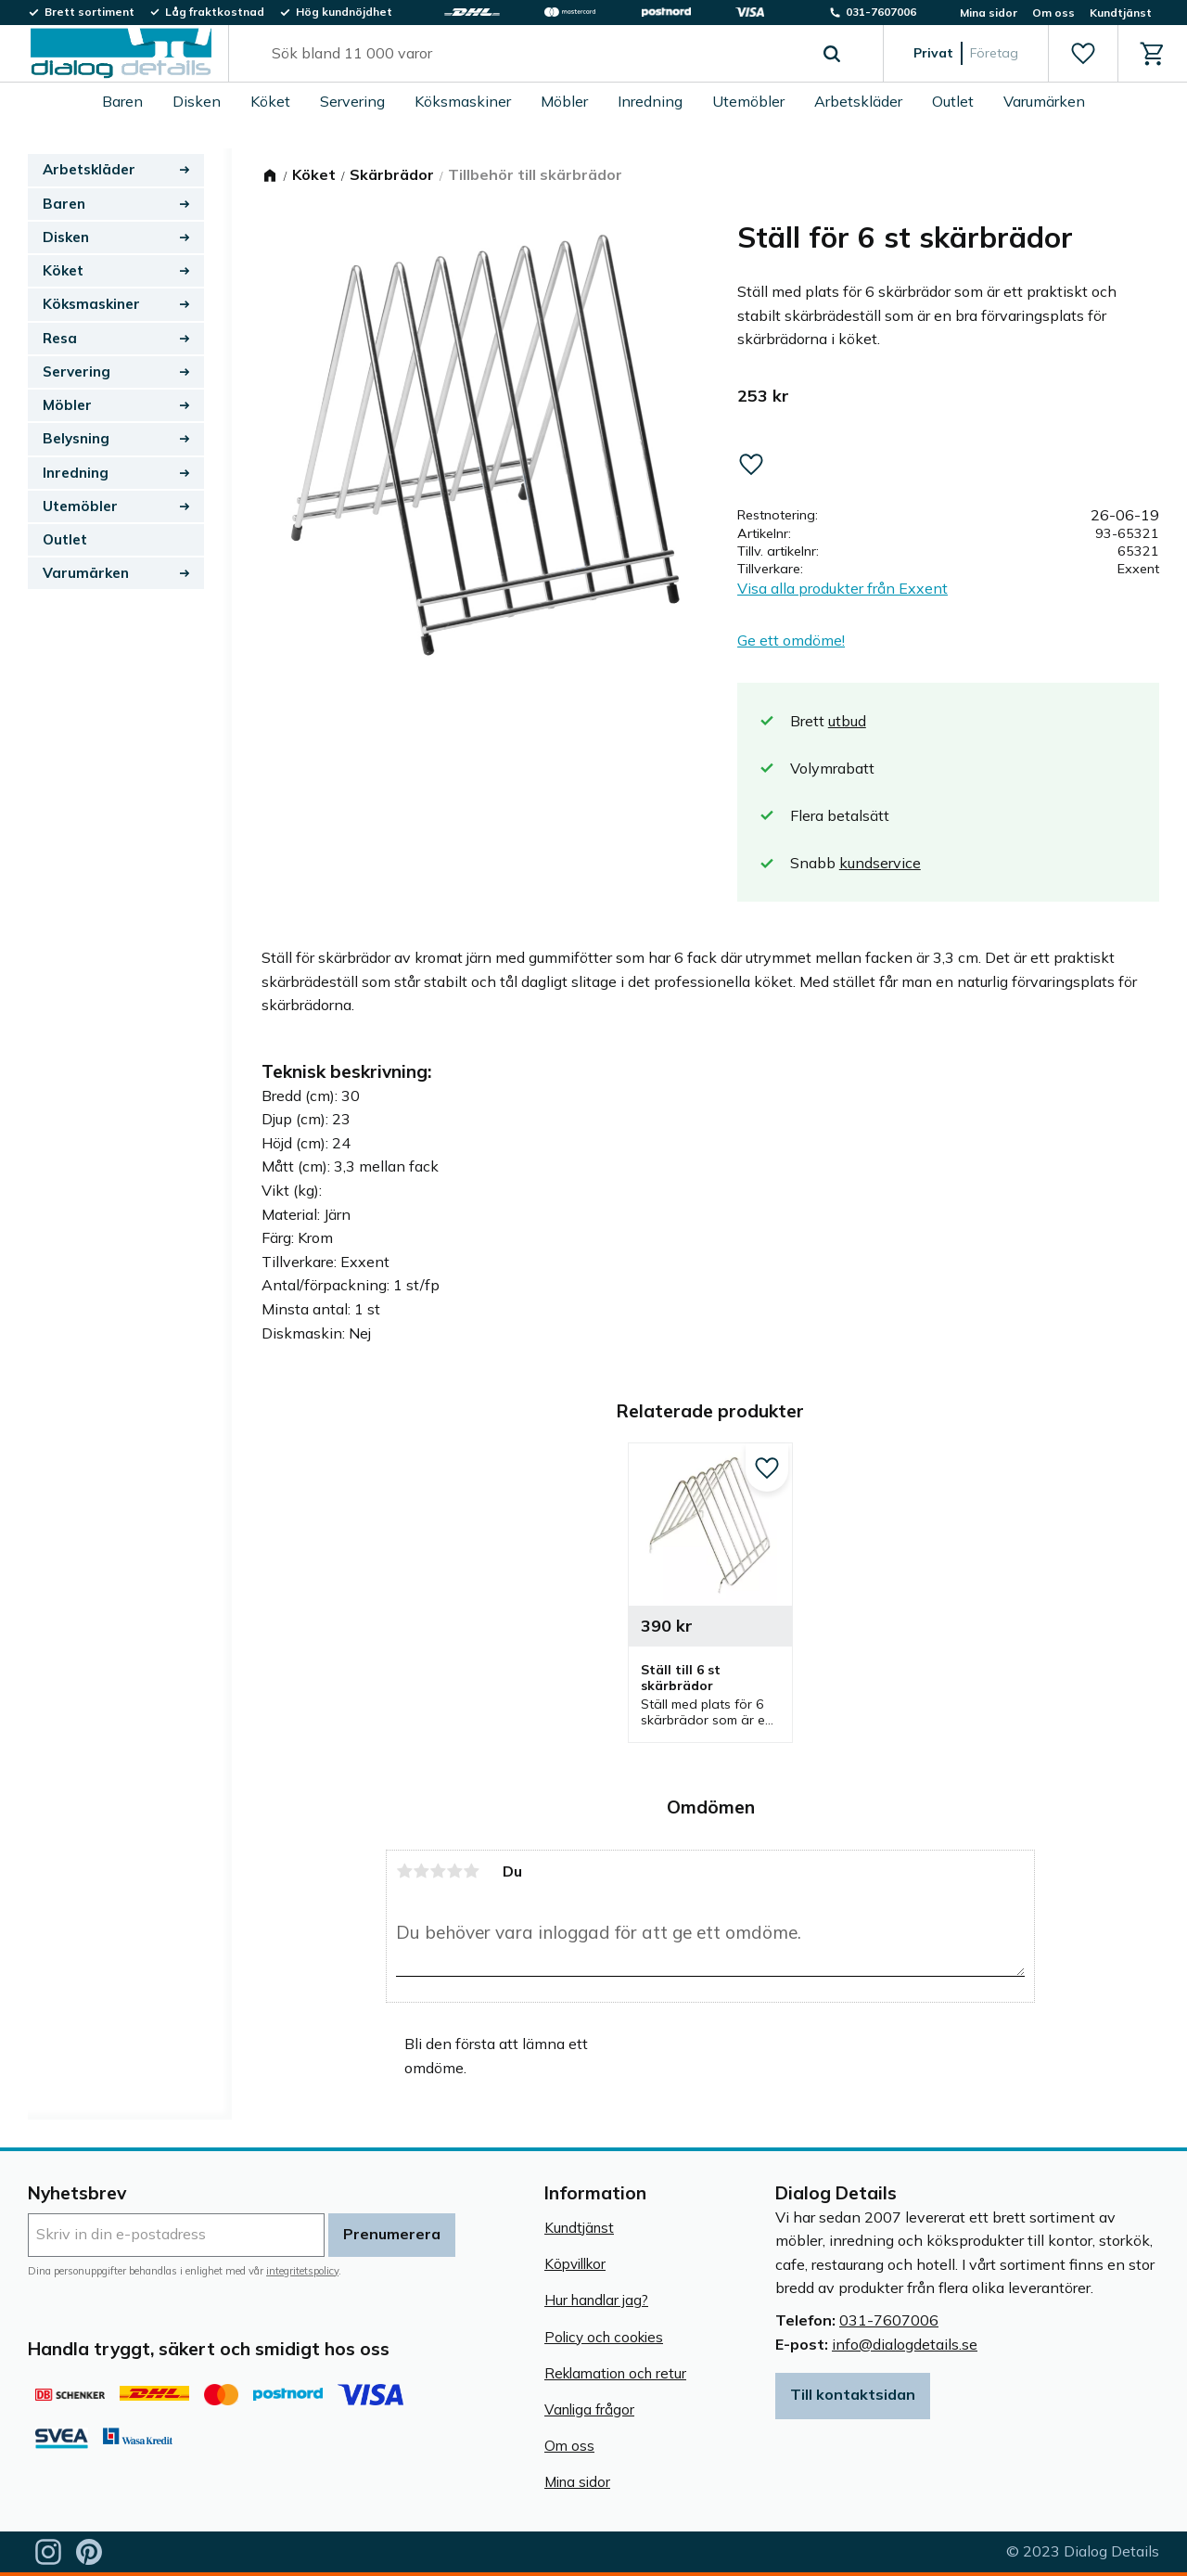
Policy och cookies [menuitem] (603, 2337)
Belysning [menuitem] (76, 438)
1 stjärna (404, 1871)
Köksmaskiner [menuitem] (463, 101)
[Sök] (831, 53)
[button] (1082, 54)
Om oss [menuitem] (1053, 12)
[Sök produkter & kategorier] (534, 53)
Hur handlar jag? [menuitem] (596, 2300)
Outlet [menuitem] (953, 101)
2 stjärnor (421, 1871)
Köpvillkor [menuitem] (575, 2264)
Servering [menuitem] (352, 101)
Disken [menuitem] (196, 101)
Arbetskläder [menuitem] (858, 101)
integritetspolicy (302, 2270)
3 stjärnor (437, 1871)
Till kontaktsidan (852, 2394)
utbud (847, 720)
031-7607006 (888, 2320)
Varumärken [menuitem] (1044, 101)
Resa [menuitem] (60, 338)
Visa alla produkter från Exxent (842, 588)
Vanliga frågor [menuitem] (589, 2409)
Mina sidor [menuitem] (988, 12)
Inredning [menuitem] (650, 101)
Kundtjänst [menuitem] (1121, 12)
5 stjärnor (471, 1871)
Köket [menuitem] (270, 101)
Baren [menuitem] (122, 101)
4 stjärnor (454, 1871)
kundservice (880, 862)
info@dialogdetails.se (904, 2344)
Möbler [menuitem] (564, 101)
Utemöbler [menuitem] (748, 101)
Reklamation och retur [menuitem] (615, 2373)
